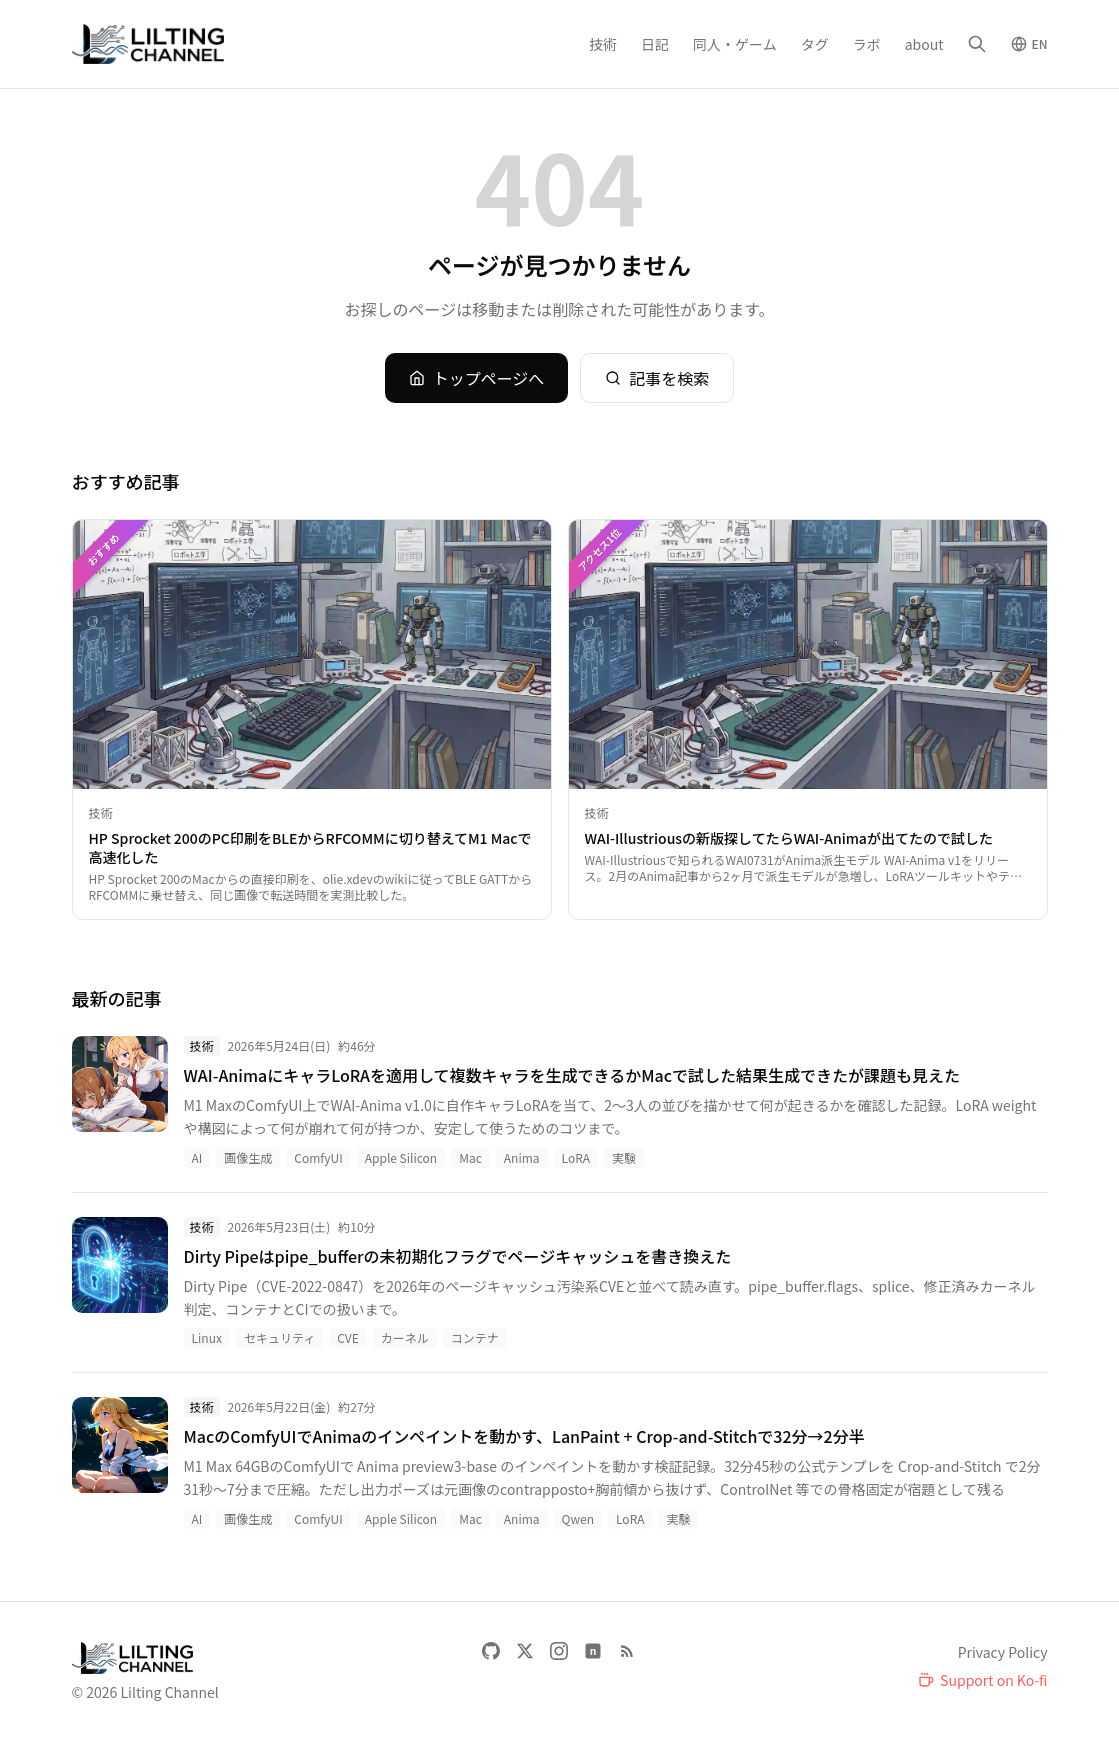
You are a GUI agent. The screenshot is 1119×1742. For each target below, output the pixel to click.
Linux (207, 1337)
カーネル (405, 1337)
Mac (470, 1157)
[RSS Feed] (627, 1651)
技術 (603, 44)
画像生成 (248, 1157)
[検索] (977, 44)
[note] (593, 1651)
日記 (655, 44)
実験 (624, 1157)
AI (197, 1157)
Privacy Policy (1003, 1652)
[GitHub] (491, 1651)
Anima (522, 1157)
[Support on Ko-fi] (982, 1680)
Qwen (578, 1518)
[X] (525, 1651)
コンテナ (475, 1337)
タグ (815, 44)
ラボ (867, 44)
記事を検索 (657, 378)
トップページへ (477, 378)
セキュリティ (279, 1337)
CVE (348, 1337)
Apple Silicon (401, 1157)
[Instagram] (559, 1651)
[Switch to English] (1029, 44)
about (924, 44)
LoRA (576, 1157)
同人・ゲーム (735, 44)
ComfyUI (318, 1157)
